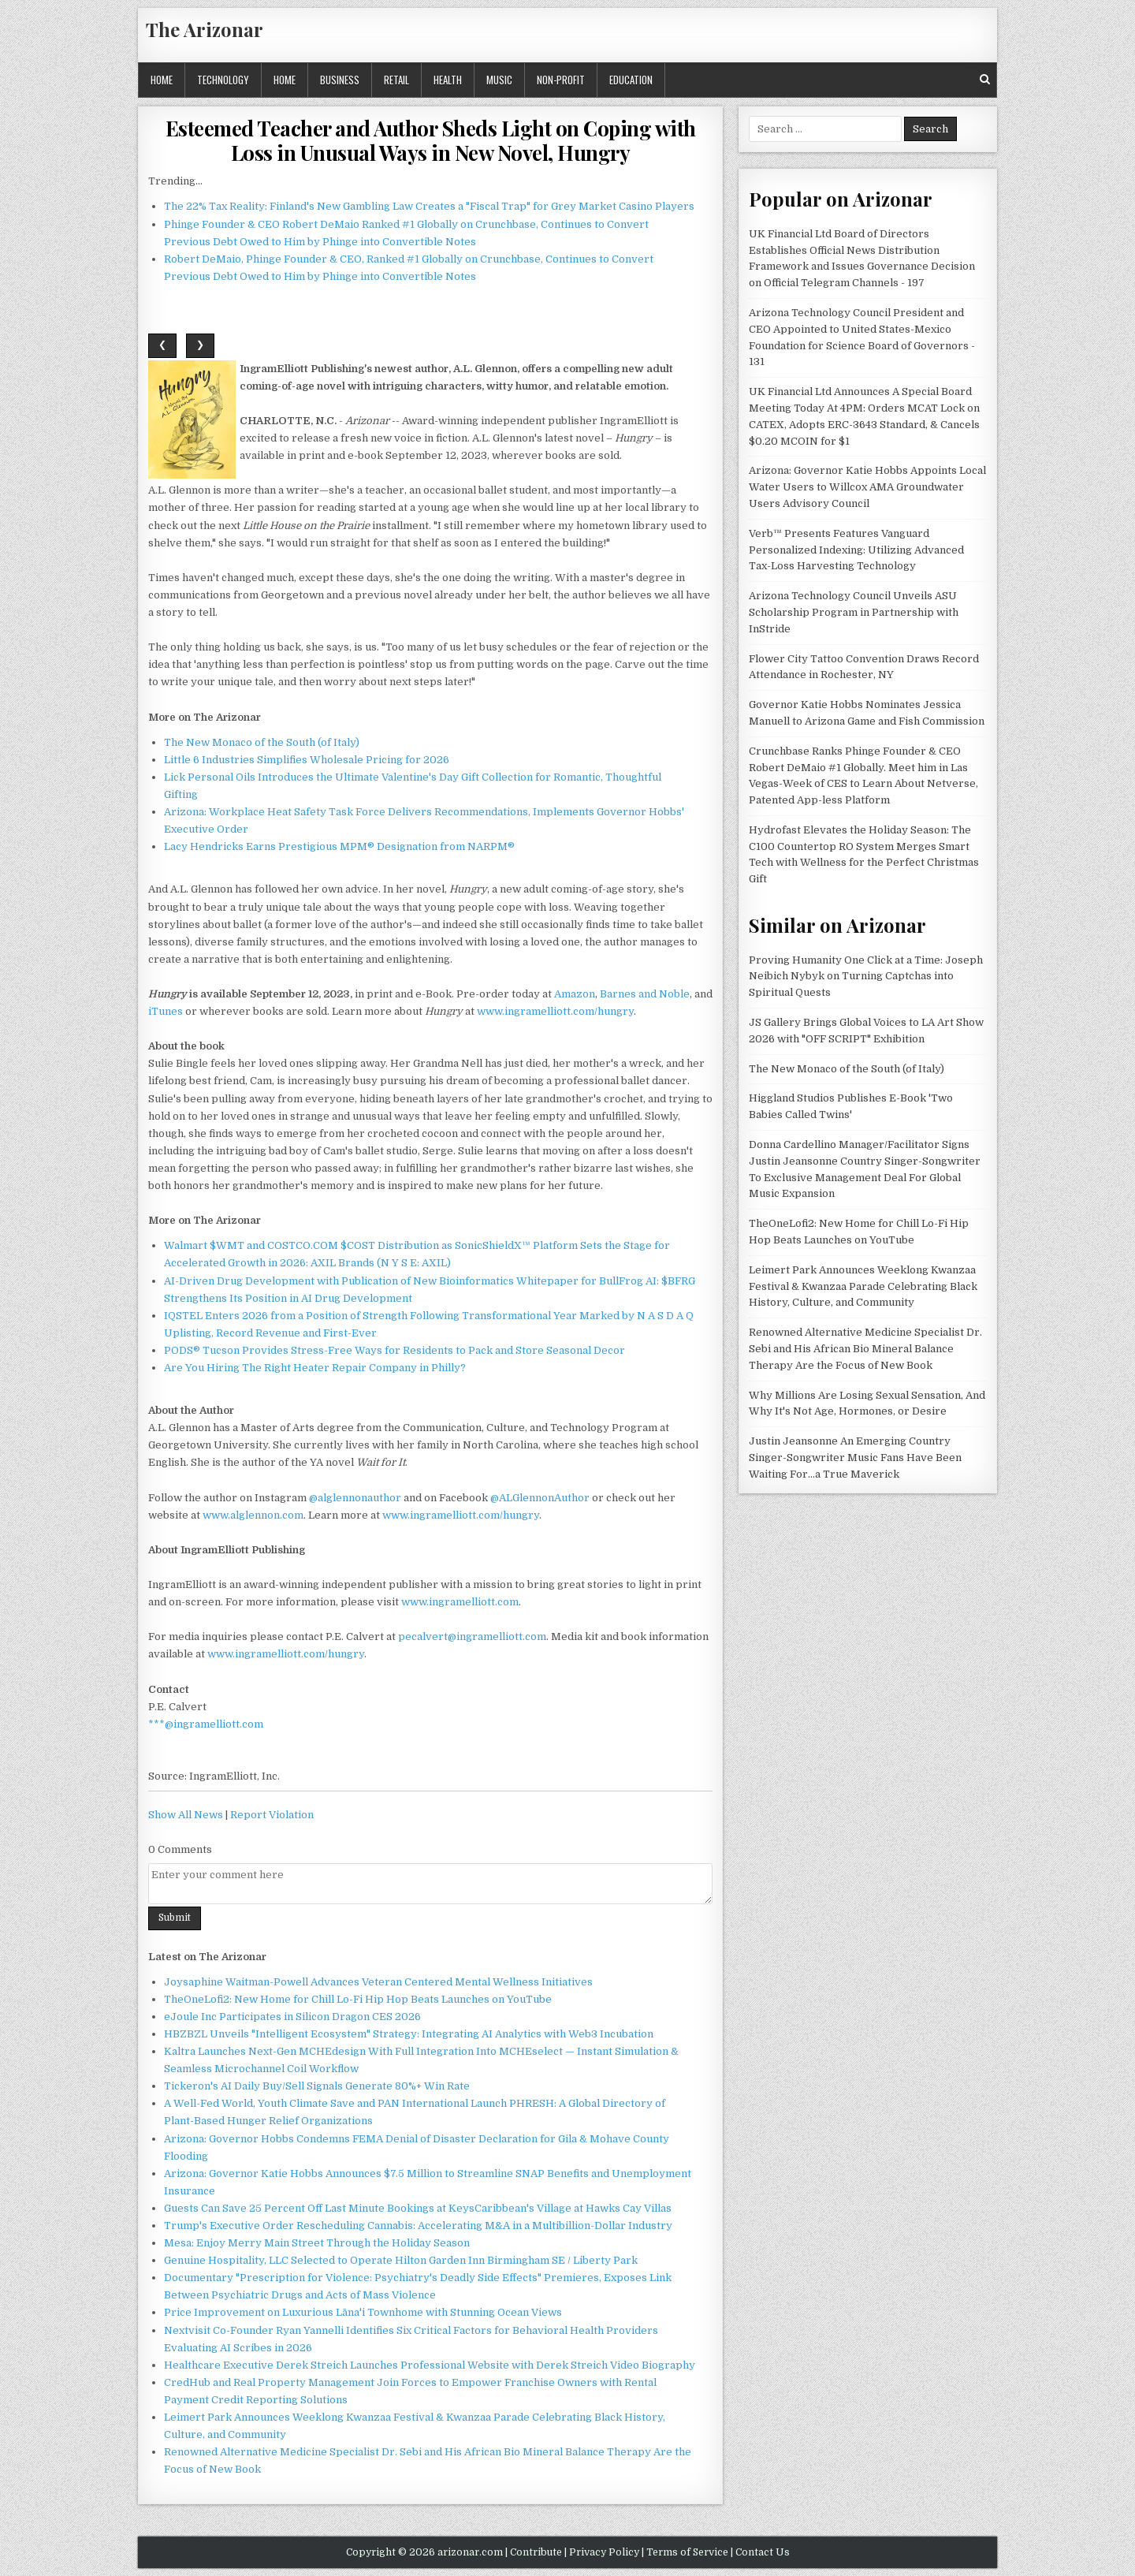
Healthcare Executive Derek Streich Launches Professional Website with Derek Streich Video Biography (429, 2365)
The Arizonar (204, 29)
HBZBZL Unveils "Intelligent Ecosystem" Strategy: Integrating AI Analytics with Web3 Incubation (408, 2034)
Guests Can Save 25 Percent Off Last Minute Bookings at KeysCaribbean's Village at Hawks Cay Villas (418, 2208)
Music (499, 80)
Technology (223, 80)
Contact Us (762, 2552)
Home (162, 80)
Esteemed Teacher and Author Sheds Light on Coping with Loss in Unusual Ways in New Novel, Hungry (431, 140)
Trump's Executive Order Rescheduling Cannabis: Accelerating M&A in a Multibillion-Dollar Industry (418, 2225)
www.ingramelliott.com (460, 1602)
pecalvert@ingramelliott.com (472, 1636)
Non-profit (561, 80)
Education (631, 80)
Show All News (185, 1815)
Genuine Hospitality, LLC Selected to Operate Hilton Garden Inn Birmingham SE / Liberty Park (401, 2260)
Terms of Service (687, 2552)
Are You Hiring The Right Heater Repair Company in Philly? (315, 1368)
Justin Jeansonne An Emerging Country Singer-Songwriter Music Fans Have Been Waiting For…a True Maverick (855, 1457)
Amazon (574, 994)
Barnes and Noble (645, 994)
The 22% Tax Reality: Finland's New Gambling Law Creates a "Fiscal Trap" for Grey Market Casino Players (429, 206)
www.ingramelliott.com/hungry (555, 1011)
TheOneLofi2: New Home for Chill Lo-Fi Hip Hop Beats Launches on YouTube (358, 1999)
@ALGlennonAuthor (540, 1498)
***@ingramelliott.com (205, 1724)
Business (339, 80)
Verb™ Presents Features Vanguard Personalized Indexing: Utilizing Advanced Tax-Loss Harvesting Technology (856, 550)
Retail (396, 80)
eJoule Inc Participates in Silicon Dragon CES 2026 (292, 2016)
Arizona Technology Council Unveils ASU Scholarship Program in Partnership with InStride (853, 612)
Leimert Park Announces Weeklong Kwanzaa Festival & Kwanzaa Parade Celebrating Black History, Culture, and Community (863, 1286)
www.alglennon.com (253, 1515)
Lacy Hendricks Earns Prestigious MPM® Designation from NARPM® (339, 846)
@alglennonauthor (355, 1498)
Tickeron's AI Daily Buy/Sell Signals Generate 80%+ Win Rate (317, 2086)
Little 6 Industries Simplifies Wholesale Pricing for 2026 (306, 760)
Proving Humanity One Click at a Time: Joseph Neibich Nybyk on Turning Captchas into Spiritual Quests (866, 976)
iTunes (165, 1011)
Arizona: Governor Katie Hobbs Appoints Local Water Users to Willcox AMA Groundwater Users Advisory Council (867, 486)
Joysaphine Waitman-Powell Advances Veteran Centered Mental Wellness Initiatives (378, 1982)
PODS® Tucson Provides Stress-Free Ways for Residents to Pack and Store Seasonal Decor (394, 1350)
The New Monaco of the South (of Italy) (261, 742)
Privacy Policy (604, 2552)
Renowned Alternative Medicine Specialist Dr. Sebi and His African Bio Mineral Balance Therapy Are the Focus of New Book (865, 1348)
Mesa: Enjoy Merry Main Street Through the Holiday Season (317, 2243)
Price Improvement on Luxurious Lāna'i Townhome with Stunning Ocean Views (363, 2312)
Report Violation (272, 1815)
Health (448, 80)
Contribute (536, 2552)
